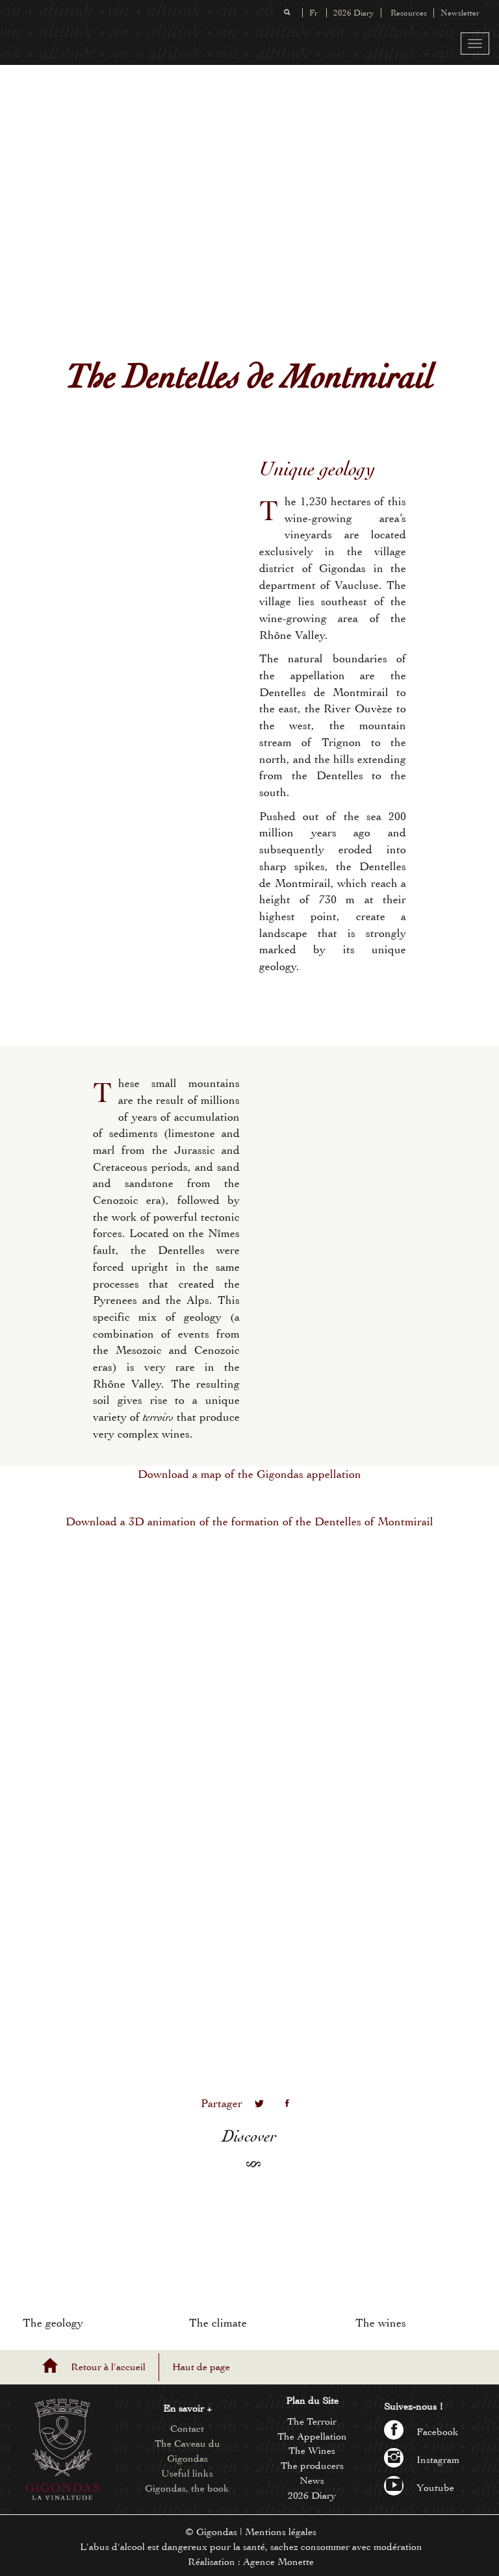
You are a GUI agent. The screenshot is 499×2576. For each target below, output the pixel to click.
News (312, 2480)
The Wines (311, 2451)
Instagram (421, 2460)
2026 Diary (353, 13)
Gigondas (216, 2532)
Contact (187, 2428)
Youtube (419, 2488)
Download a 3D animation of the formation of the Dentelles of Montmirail (249, 1522)
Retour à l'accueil (108, 2367)
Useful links (187, 2473)
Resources (408, 13)
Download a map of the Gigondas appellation (249, 1474)
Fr (313, 13)
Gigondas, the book (187, 2488)
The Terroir (312, 2421)
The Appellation (312, 2436)
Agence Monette (278, 2562)
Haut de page (201, 2367)
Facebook (421, 2432)
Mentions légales (280, 2532)
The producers (312, 2465)
